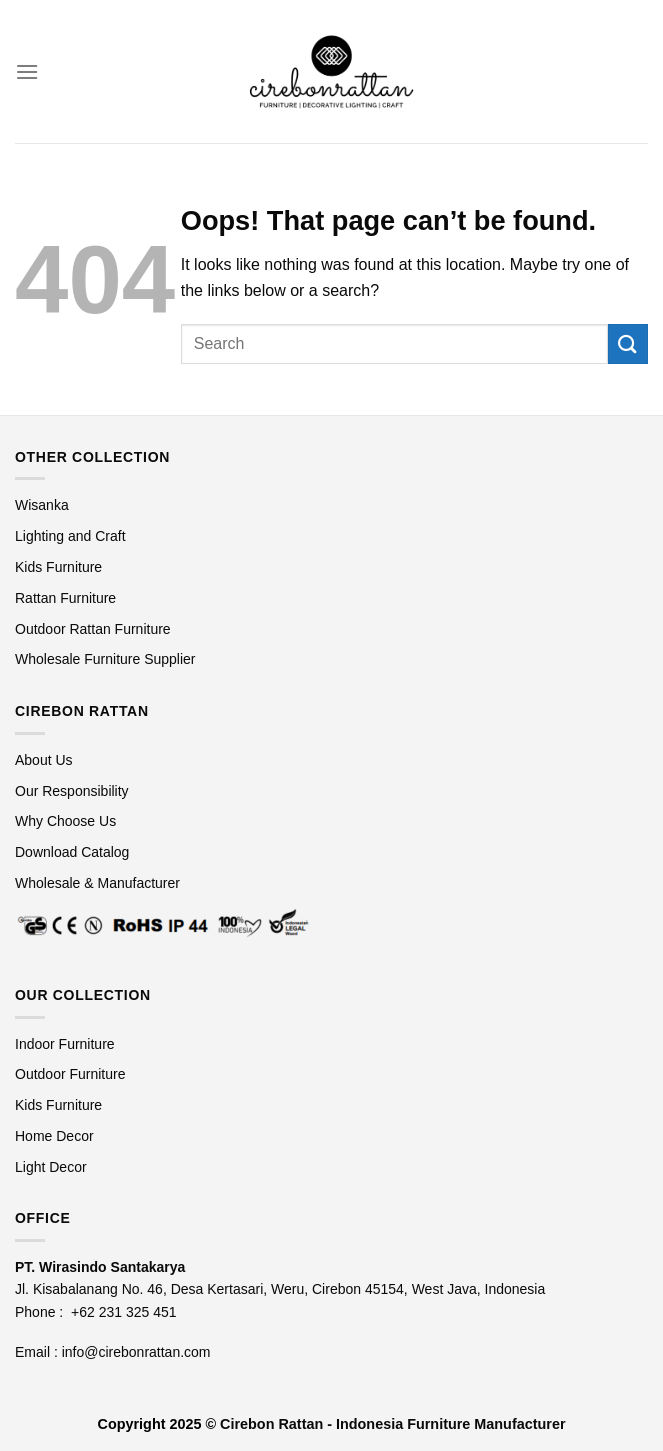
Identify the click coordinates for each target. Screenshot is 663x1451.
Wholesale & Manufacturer (97, 883)
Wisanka (44, 505)
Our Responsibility (72, 791)
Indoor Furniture (65, 1044)
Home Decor (54, 1136)
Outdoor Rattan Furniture (93, 629)
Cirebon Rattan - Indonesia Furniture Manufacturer (392, 1424)
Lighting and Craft (70, 536)
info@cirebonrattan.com (136, 1352)
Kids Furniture (58, 567)
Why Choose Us (65, 821)
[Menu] (27, 71)
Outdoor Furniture (70, 1074)
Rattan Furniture (67, 598)
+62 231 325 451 (124, 1312)
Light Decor (51, 1167)
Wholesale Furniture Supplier (105, 659)
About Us (44, 760)
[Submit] (628, 343)
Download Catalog (72, 852)
